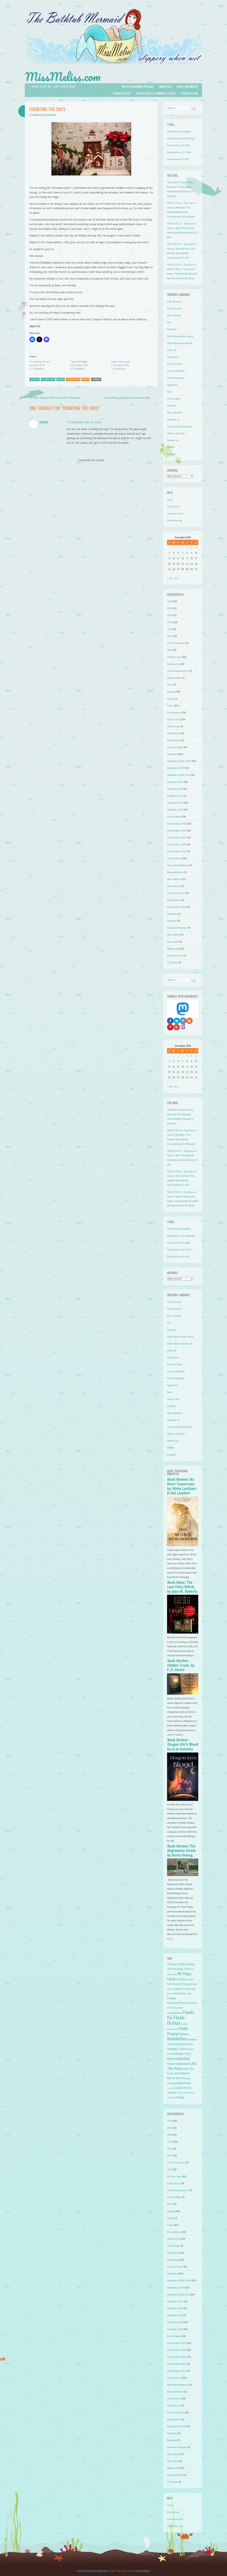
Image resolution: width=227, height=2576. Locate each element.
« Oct (169, 578)
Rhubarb (171, 405)
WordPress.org (174, 520)
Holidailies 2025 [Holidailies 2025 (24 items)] (181, 2053)
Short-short (173, 941)
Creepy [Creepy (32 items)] (171, 1998)
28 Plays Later (174, 657)
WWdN (170, 447)
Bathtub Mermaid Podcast (138, 87)
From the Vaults (175, 747)
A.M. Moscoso (174, 301)
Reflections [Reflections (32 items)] (184, 2083)
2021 (169, 636)
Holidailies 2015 (175, 782)
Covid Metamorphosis (178, 671)
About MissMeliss (187, 87)
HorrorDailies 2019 (176, 844)
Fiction (170, 705)
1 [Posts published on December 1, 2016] (187, 547)
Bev (169, 322)
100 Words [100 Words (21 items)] (173, 1984)
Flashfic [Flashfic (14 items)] (184, 2024)
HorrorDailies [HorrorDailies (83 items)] (178, 2058)
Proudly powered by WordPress (92, 2570)
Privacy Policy (122, 93)
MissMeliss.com (63, 76)
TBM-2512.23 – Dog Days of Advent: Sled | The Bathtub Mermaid (181, 228)
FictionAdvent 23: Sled (178, 145)
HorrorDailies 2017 (176, 830)
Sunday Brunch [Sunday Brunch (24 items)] (182, 2087)
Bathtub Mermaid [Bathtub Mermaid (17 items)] (182, 1989)
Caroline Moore (142, 2570)
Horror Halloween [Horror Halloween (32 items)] (178, 2064)
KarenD (43, 422)
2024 (170, 650)
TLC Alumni (172, 962)
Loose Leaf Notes (176, 371)
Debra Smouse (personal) (179, 343)
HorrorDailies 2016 (176, 823)
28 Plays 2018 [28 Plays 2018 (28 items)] (175, 1964)
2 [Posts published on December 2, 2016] (191, 547)
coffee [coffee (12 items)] (188, 1993)
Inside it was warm (120, 361)
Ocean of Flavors (175, 893)
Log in (170, 499)
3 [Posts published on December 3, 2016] (196, 547)
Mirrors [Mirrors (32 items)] (180, 2078)
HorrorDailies (174, 816)
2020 (170, 622)
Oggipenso (172, 385)
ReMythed (172, 914)
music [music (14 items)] (188, 2078)
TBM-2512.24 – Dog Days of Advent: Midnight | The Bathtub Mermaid (181, 207)
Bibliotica (165, 87)
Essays (170, 698)
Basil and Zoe (174, 664)
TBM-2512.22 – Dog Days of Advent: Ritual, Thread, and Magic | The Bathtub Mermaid (182, 269)
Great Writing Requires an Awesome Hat (128, 397)
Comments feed (175, 513)
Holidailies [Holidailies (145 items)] (177, 2038)
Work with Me (189, 93)
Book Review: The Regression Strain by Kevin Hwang (181, 1850)
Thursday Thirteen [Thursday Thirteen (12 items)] (186, 2093)
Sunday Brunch (175, 955)
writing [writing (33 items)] (179, 2097)
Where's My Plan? (176, 433)
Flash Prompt (173, 726)
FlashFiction (173, 733)
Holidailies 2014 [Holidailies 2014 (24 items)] (176, 2048)
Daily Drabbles (174, 678)
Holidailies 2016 (48, 379)
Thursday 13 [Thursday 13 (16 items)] (173, 2092)
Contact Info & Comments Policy (156, 93)
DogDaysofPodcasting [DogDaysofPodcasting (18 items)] (178, 2003)
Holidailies (34, 379)
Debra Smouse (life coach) (180, 336)
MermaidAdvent (175, 872)
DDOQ (170, 684)
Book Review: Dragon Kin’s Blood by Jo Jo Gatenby (182, 1744)
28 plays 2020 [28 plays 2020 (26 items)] (181, 1968)
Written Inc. (173, 440)
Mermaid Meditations (178, 865)
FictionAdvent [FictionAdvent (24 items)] (174, 2012)
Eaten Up (171, 350)
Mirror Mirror (174, 879)
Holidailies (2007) (176, 768)
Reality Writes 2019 (177, 907)
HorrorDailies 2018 (176, 837)
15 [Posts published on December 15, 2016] (187, 558)
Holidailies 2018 (175, 803)
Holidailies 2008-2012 (178, 775)
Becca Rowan (174, 315)
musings (85, 379)
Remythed (172, 921)
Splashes (60, 379)
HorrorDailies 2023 (177, 851)
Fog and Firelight (78, 361)
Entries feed (173, 506)
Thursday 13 (173, 419)
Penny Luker (173, 398)
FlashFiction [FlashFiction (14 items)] (172, 2029)
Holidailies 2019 (175, 809)
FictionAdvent (174, 712)
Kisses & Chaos (174, 364)
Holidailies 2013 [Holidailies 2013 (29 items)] (183, 2044)
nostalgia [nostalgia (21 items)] (172, 2083)
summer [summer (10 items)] (170, 2088)
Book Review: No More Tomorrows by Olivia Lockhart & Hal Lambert (182, 1486)
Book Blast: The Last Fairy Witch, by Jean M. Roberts (182, 1587)
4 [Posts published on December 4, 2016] (169, 553)
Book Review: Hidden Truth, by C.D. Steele (181, 1665)
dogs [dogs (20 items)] (180, 2007)
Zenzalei (171, 454)
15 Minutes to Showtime (179, 131)
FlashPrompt (173, 740)
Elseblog (171, 691)
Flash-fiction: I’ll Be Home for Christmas (54, 397)
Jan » (176, 578)
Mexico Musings (175, 378)
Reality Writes (174, 900)
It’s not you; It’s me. (39, 361)
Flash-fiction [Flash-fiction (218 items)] (176, 2020)
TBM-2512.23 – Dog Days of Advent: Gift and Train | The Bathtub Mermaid (181, 249)
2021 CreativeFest (176, 643)
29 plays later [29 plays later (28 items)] (184, 1979)
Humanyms (173, 357)
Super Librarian (174, 412)
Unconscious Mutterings (179, 426)
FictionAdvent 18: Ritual (182, 278)
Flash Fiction (173, 719)
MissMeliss (51, 115)
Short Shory (173, 934)
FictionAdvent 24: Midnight (181, 138)
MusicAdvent (174, 886)
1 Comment (96, 379)
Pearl (169, 391)
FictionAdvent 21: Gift (178, 159)
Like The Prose (174, 858)
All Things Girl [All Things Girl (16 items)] (185, 1984)
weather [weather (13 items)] (170, 2097)
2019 (169, 608)
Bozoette (171, 329)
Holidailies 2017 (175, 796)
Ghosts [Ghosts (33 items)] (185, 2034)
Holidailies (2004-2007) (179, 761)
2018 (169, 601)
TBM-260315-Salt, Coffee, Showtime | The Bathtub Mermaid (180, 187)
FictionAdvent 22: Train (179, 152)
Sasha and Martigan (177, 927)
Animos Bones (174, 308)
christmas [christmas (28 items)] (180, 1993)
